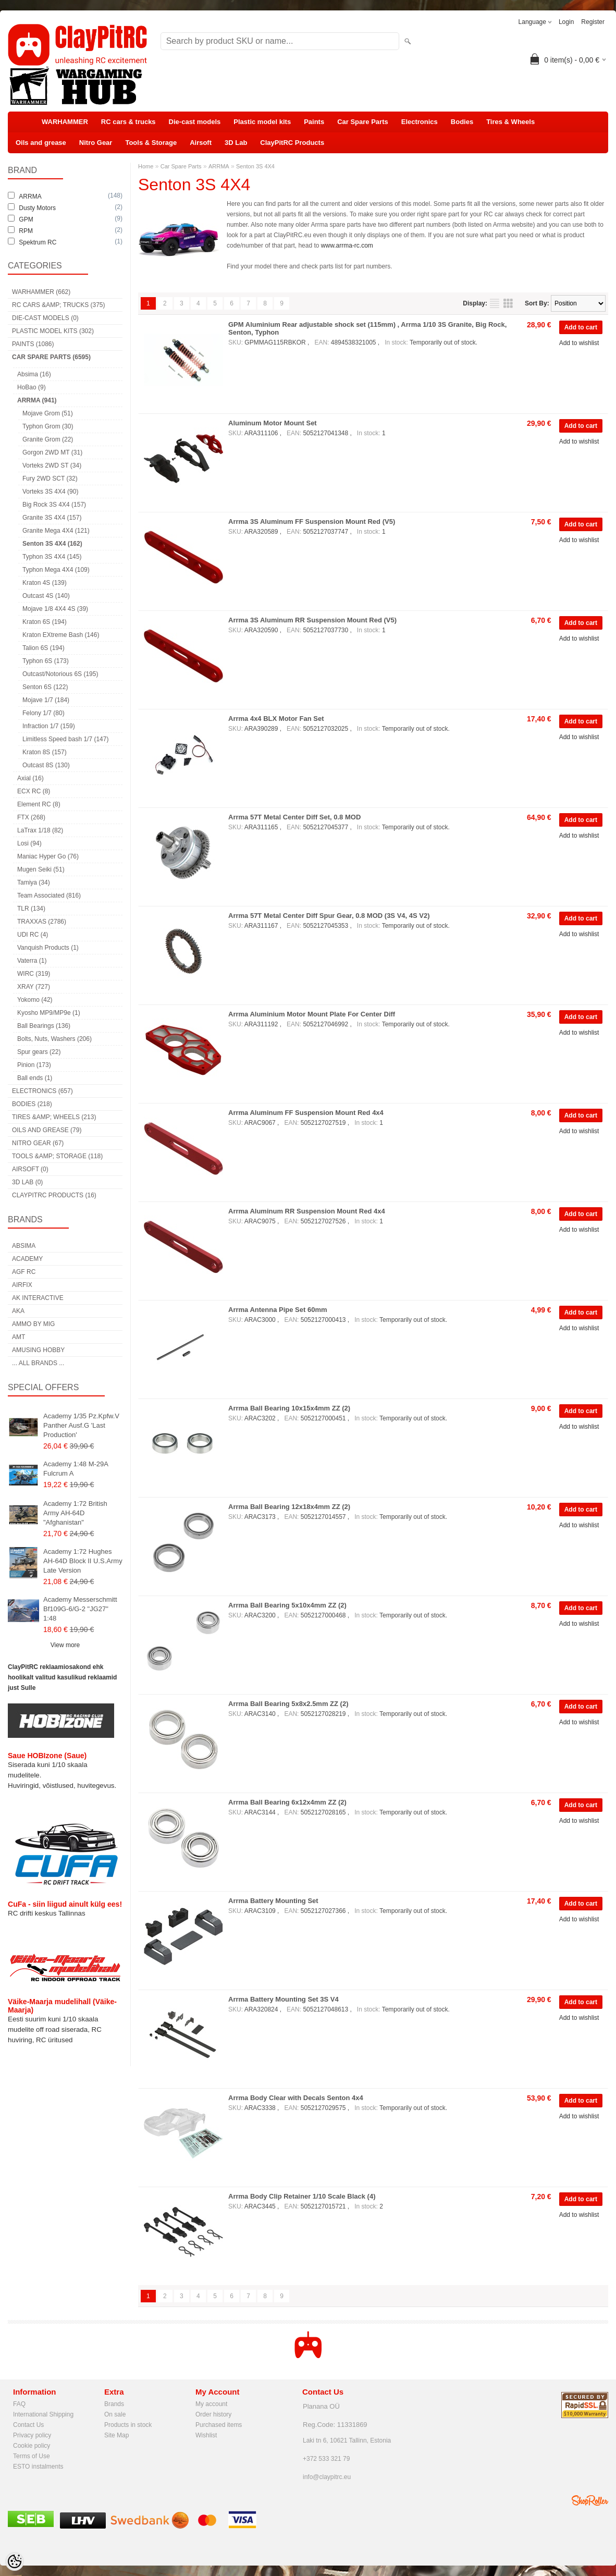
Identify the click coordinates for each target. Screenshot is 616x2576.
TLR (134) (31, 908)
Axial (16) (30, 778)
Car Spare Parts (362, 122)
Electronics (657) (42, 1091)
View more (65, 1645)
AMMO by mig (33, 1324)
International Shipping (43, 2414)
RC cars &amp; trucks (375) (58, 305)
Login (566, 22)
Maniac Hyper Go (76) (48, 856)
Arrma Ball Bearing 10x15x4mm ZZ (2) (289, 1408)
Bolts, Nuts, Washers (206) (54, 1038)
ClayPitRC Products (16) (54, 1195)
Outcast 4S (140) (46, 595)
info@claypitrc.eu (327, 2477)
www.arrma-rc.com (347, 245)
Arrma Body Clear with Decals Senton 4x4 (295, 2098)
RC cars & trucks (128, 122)
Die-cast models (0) (45, 318)
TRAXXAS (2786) (41, 921)
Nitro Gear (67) (38, 1143)
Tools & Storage (151, 142)
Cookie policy (31, 2445)
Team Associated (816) (49, 895)
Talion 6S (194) (43, 648)
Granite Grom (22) (47, 439)
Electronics (419, 122)
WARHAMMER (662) (41, 292)
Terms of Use (31, 2456)
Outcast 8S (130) (46, 765)
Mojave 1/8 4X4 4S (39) (55, 608)
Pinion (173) (34, 1065)
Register (593, 22)
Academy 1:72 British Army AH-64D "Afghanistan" (75, 1513)
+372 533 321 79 (326, 2458)
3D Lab (236, 142)
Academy (27, 1258)
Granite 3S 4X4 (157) (51, 517)
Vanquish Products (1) (48, 947)
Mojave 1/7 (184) (45, 700)
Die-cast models (195, 122)
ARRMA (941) (37, 400)
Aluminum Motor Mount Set (272, 423)
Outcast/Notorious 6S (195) (60, 674)
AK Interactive (38, 1298)
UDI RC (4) (32, 934)
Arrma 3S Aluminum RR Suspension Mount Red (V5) (312, 620)
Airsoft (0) (30, 1169)
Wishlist (206, 2435)
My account (211, 2404)
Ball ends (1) (34, 1078)
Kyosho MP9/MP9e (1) (48, 1012)
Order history (213, 2414)
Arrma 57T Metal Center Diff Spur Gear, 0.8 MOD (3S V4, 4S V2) (329, 915)
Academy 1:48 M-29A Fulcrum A (75, 1468)
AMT (18, 1337)
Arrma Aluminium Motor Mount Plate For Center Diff (311, 1014)
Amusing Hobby (38, 1350)
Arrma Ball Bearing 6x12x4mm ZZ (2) (287, 1802)
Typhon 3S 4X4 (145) (51, 556)
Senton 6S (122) (45, 687)
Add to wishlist (579, 343)
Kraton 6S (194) (44, 621)
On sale (115, 2414)
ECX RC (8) (33, 791)
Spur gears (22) (38, 1052)
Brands (114, 2404)
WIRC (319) (33, 973)
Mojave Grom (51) (47, 413)
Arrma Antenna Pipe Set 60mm (277, 1310)
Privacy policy (32, 2435)
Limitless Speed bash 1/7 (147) (65, 739)
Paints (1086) (33, 344)
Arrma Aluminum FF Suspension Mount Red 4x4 (306, 1113)
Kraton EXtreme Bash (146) (60, 635)
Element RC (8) (38, 804)
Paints (314, 122)
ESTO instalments (38, 2466)
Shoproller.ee (590, 2500)
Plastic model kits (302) (53, 331)
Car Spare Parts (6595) (51, 357)
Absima (23, 1245)
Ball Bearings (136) (43, 1025)
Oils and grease (41, 142)
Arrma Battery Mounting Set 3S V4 (283, 1999)
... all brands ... (38, 1363)
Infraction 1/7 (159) (48, 726)
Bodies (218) (32, 1104)
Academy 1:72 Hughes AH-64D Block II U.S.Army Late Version (82, 1561)
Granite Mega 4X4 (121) (56, 530)
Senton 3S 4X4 (255, 166)
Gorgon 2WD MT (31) (52, 452)
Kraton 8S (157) (44, 752)
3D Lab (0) (27, 1182)
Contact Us (28, 2424)
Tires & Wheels (510, 122)
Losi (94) (29, 843)
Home (145, 166)
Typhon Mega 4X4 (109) (56, 569)
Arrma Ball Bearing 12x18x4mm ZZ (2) (289, 1507)
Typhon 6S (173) (45, 661)
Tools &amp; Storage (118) (57, 1156)
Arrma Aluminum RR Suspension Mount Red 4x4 (306, 1211)
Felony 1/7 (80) (43, 713)
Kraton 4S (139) (44, 582)
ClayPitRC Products (292, 142)
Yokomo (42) (35, 999)
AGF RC (23, 1271)
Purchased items (218, 2424)
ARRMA (218, 166)
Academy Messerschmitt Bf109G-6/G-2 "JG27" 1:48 (80, 1609)
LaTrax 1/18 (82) (40, 830)
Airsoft (201, 142)
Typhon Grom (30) (47, 426)
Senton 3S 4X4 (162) (52, 543)
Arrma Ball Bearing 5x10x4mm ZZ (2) (287, 1605)
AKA (18, 1311)
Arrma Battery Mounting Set (273, 1901)
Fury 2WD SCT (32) (50, 478)
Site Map (116, 2435)
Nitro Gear (96, 142)
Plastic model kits (262, 122)
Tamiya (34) (33, 882)
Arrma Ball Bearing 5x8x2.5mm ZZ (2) (288, 1704)
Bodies (462, 122)
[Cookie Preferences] (14, 2561)
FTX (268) (31, 817)
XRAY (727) (33, 986)
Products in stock (128, 2424)
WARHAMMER (65, 122)
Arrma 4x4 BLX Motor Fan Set (276, 718)
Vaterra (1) (31, 960)
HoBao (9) (31, 387)
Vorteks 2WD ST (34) (51, 465)
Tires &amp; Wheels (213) (54, 1117)
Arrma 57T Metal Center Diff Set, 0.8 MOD (294, 817)
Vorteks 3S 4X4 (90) (50, 491)
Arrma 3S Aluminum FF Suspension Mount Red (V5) (311, 521)
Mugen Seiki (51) (41, 869)
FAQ (19, 2404)
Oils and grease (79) (46, 1130)
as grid (508, 303)
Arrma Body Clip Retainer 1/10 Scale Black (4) (302, 2196)
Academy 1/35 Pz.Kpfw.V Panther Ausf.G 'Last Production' (81, 1425)
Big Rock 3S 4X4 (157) (54, 504)
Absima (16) (34, 374)
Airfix (22, 1285)
